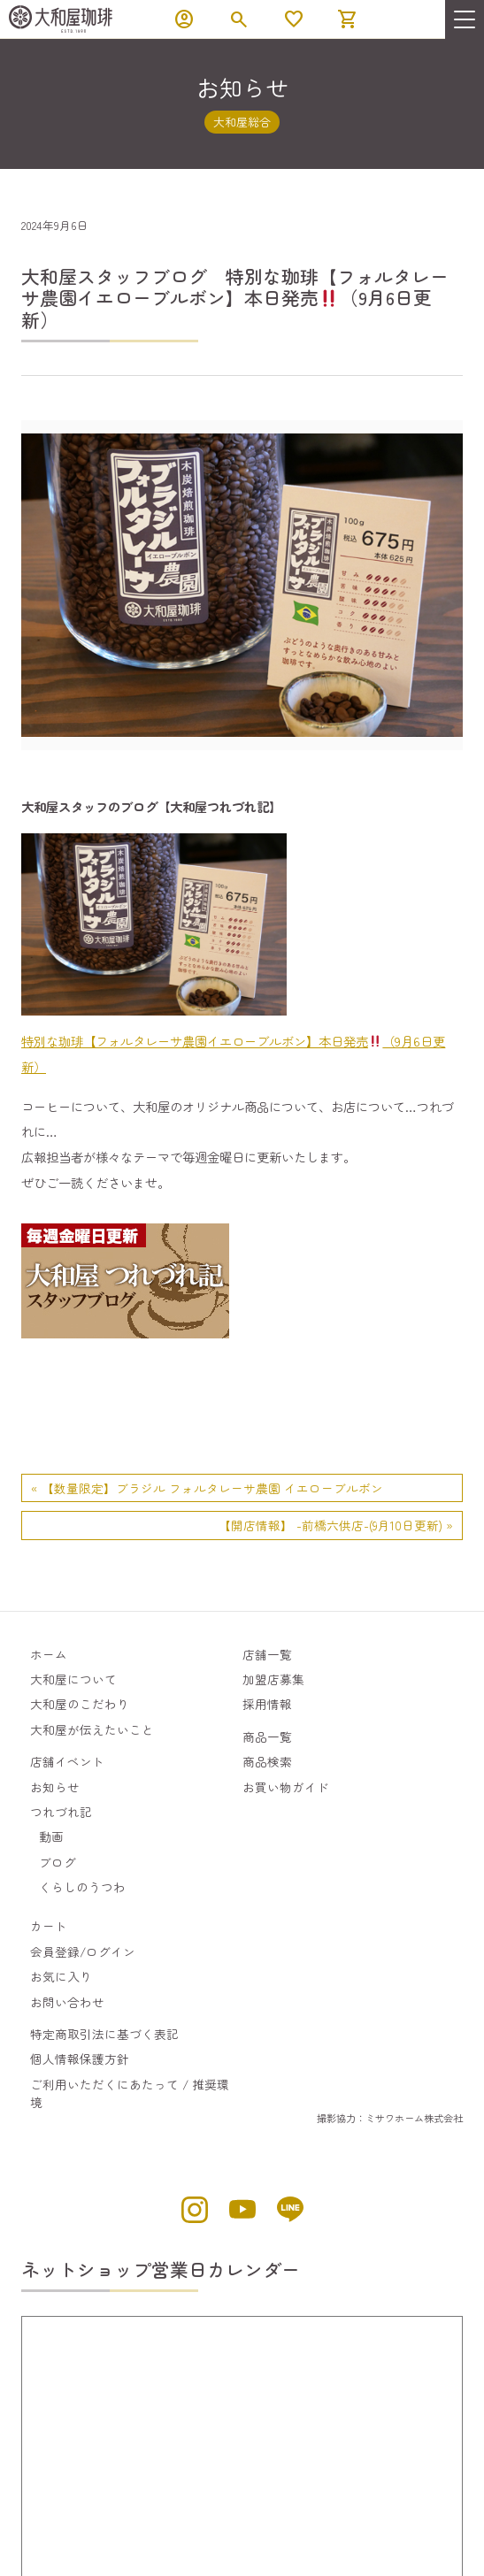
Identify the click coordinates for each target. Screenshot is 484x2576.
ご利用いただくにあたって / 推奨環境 (129, 2093)
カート (48, 1926)
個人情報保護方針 (79, 2058)
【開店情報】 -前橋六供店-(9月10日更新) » (336, 1525)
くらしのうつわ (82, 1887)
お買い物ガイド (285, 1787)
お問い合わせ (67, 2002)
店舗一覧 (267, 1654)
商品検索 (267, 1761)
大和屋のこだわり (79, 1704)
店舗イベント (67, 1761)
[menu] (464, 19)
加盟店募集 (273, 1679)
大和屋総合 (242, 121)
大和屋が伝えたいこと (92, 1729)
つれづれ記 (61, 1812)
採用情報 (267, 1704)
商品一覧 (267, 1736)
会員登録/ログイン (82, 1951)
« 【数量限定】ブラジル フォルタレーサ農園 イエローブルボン (207, 1488)
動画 (51, 1836)
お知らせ (55, 1787)
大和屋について (73, 1679)
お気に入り (61, 1976)
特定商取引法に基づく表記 (104, 2034)
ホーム (48, 1654)
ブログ (57, 1862)
